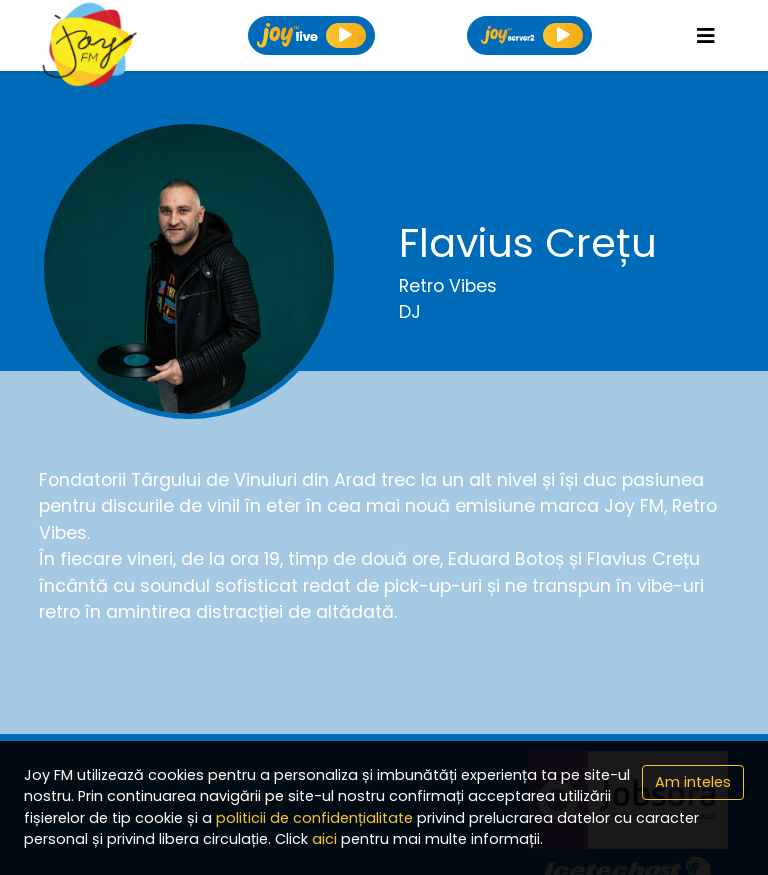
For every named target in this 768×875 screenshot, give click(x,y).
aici (324, 839)
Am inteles (693, 782)
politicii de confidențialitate (314, 818)
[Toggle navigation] (706, 36)
